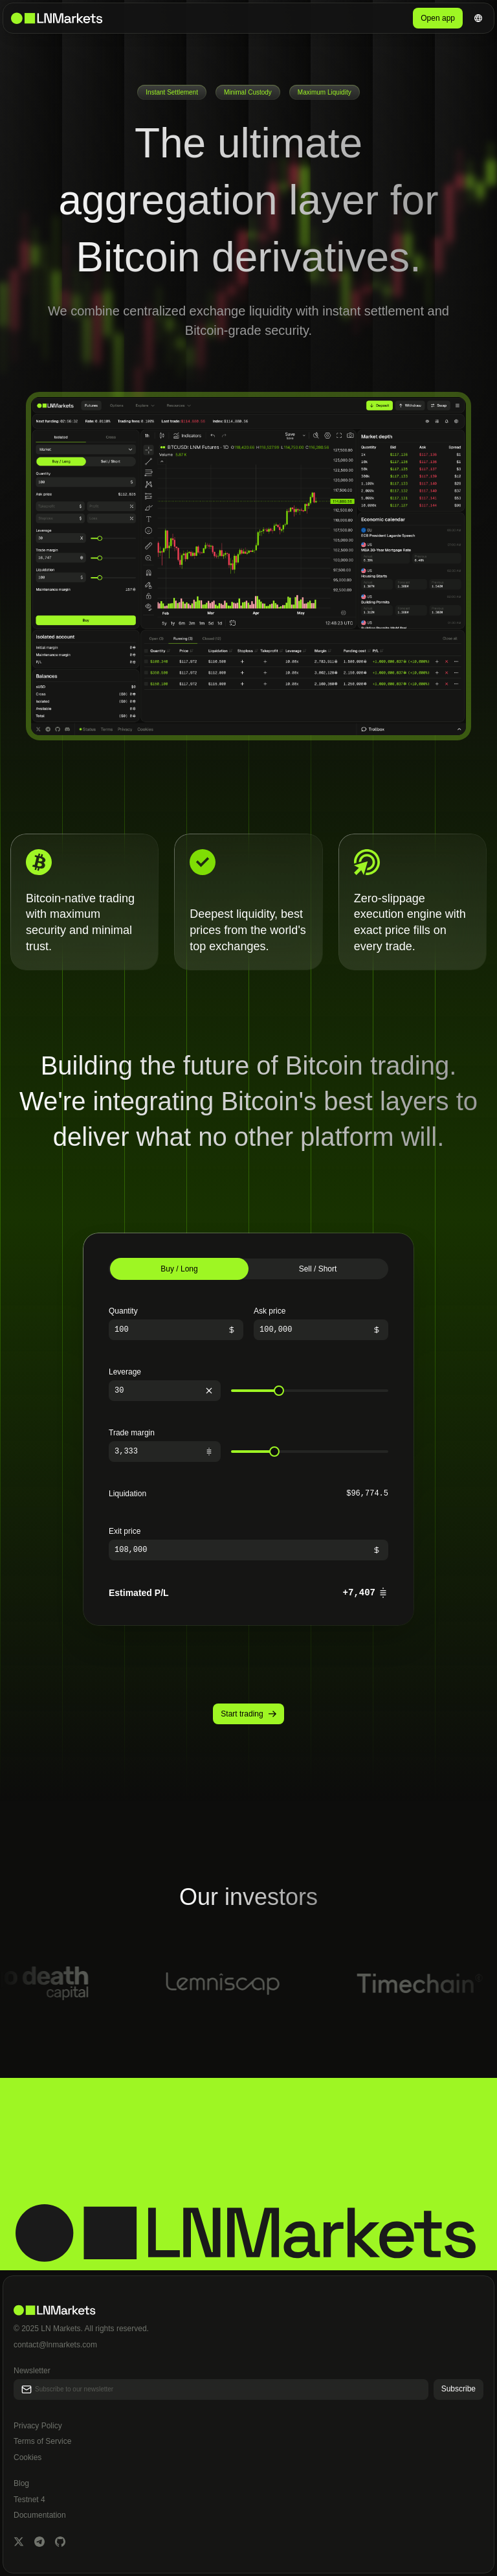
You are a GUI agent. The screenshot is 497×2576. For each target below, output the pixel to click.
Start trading (248, 1713)
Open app (438, 18)
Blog (21, 2483)
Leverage (125, 1371)
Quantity (123, 1311)
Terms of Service (42, 2441)
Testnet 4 (29, 2499)
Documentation (40, 2515)
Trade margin (132, 1432)
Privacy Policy (38, 2425)
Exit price (124, 1531)
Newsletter (32, 2370)
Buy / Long (178, 1268)
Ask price (269, 1311)
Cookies (27, 2457)
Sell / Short (318, 1268)
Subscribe (458, 2388)
